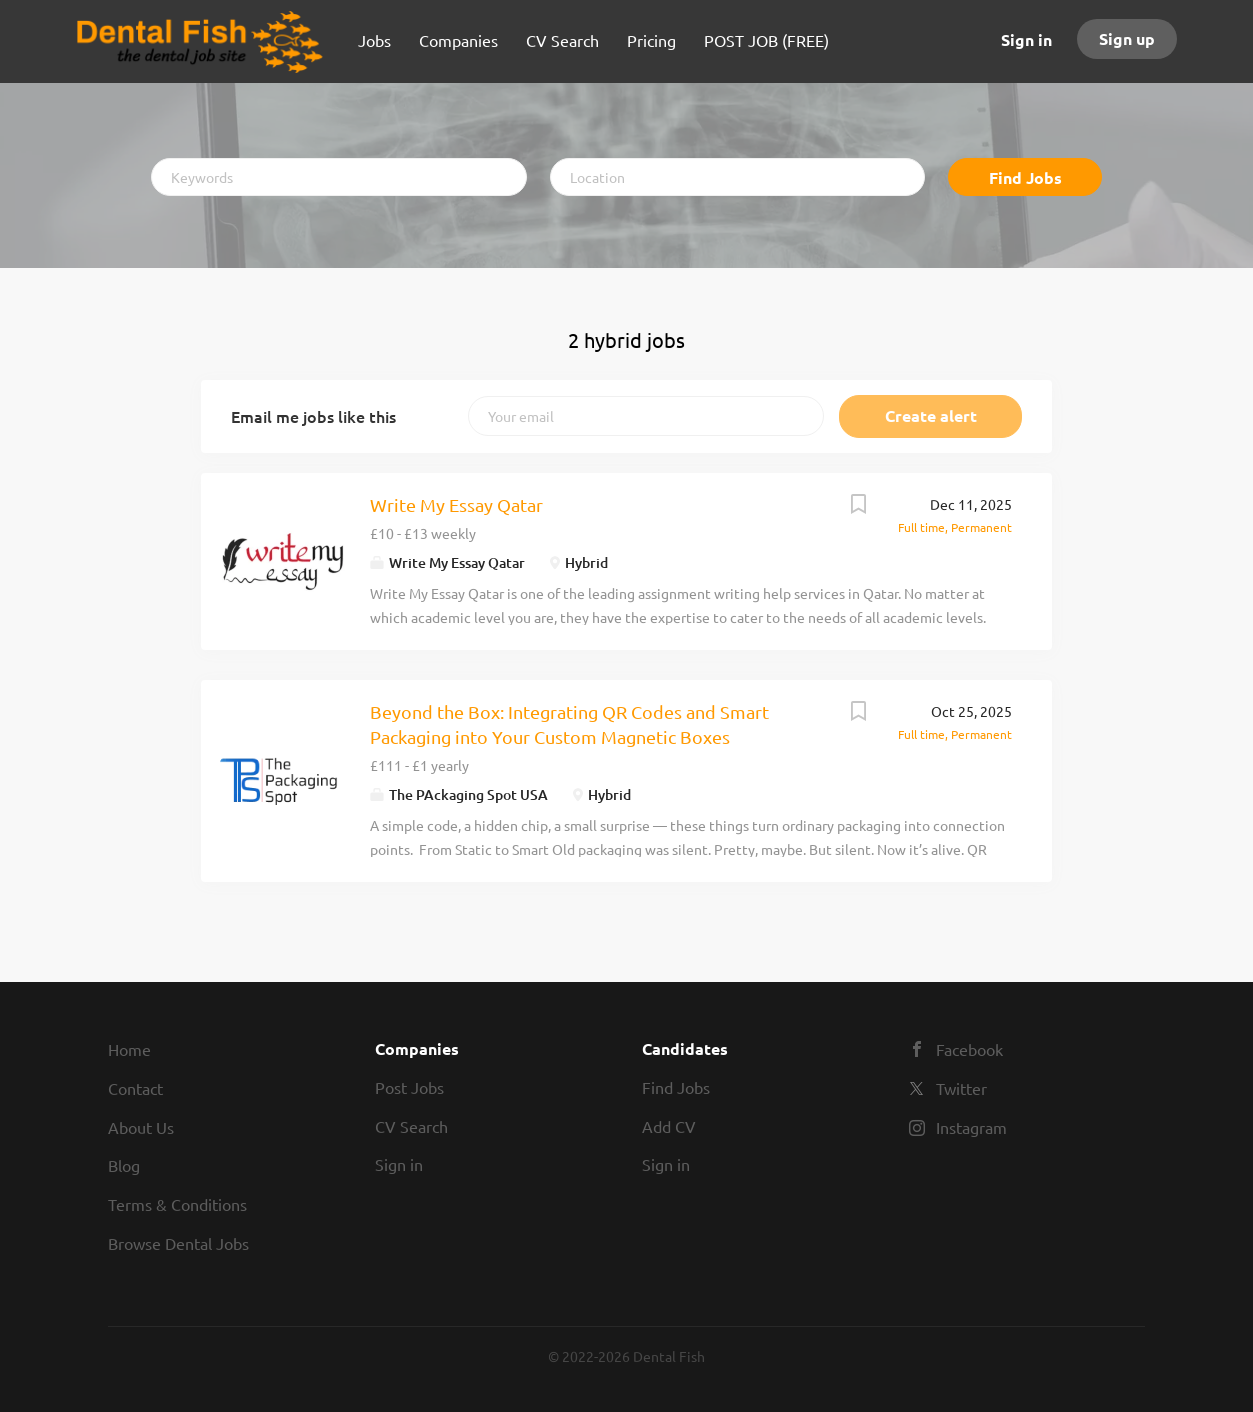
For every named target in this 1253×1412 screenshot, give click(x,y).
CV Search (411, 1126)
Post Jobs (409, 1087)
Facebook (969, 1049)
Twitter (961, 1088)
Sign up (1127, 38)
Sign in (1026, 39)
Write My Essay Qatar (456, 504)
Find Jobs (1025, 177)
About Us (141, 1127)
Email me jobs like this (313, 416)
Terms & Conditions (177, 1204)
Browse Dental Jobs (178, 1243)
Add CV (669, 1126)
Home (129, 1049)
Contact (135, 1088)
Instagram (971, 1127)
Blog (124, 1165)
